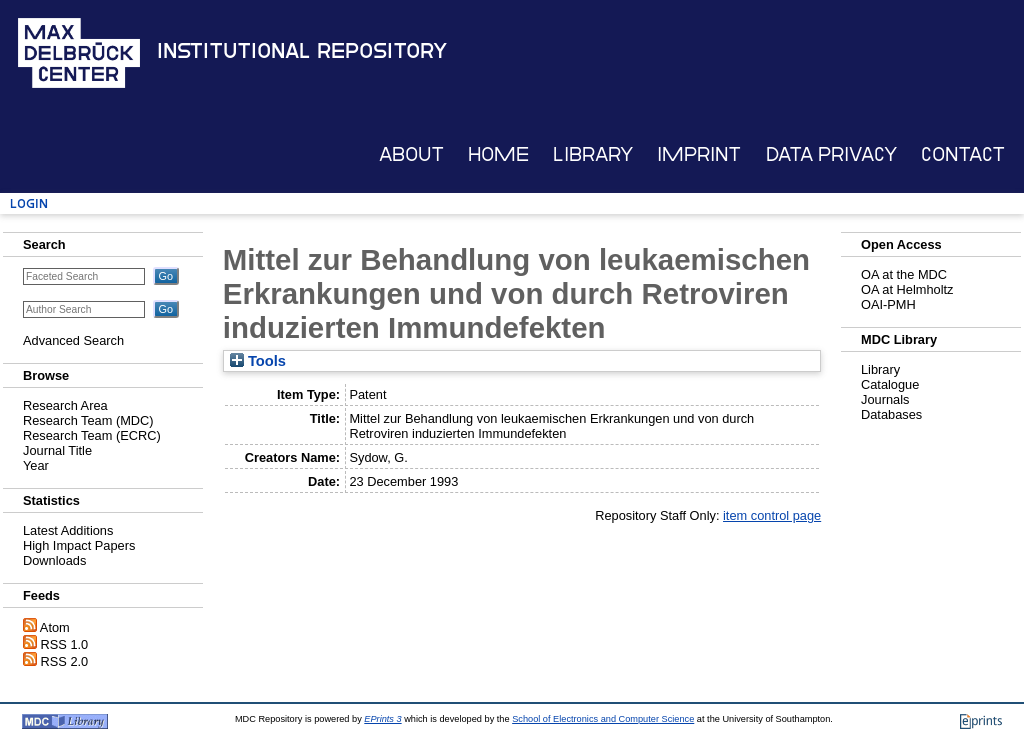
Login (29, 203)
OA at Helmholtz (907, 289)
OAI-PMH (888, 304)
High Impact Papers (79, 545)
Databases (891, 414)
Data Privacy (831, 154)
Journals (885, 399)
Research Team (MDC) (88, 420)
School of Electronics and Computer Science (603, 719)
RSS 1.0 (65, 644)
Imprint (699, 154)
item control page (772, 515)
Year (36, 465)
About (411, 154)
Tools (258, 361)
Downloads (54, 560)
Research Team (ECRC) (92, 435)
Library (593, 154)
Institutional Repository (302, 51)
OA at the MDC (904, 274)
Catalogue (890, 384)
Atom (55, 627)
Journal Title (57, 450)
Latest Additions (68, 530)
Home (498, 154)
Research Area (65, 405)
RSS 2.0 (65, 661)
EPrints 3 (382, 719)
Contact (963, 154)
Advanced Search (73, 340)
